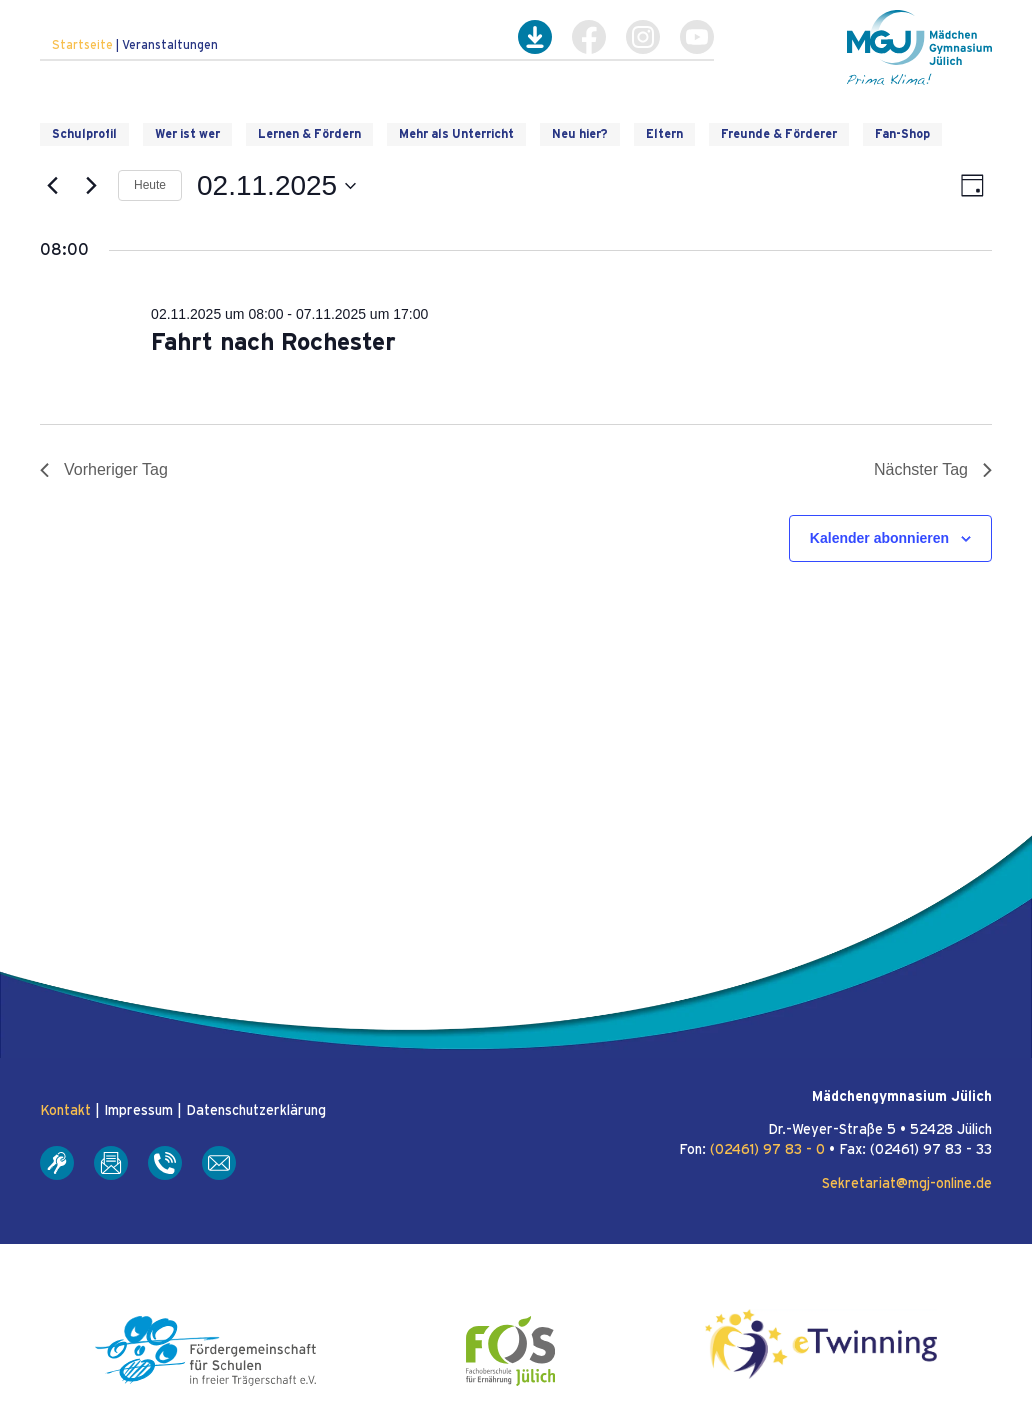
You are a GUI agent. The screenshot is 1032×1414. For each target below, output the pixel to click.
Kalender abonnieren (879, 538)
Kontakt (65, 1111)
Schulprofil (84, 134)
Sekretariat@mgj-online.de (907, 1184)
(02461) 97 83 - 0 (767, 1150)
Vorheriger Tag (104, 469)
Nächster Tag (933, 469)
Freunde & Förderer (779, 134)
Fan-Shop (902, 134)
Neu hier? (580, 134)
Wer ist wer (187, 134)
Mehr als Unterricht (456, 134)
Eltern (664, 134)
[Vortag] (52, 186)
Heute (150, 185)
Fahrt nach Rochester (273, 343)
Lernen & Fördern (309, 134)
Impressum (138, 1111)
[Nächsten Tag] (91, 186)
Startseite (82, 45)
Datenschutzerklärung (256, 1111)
